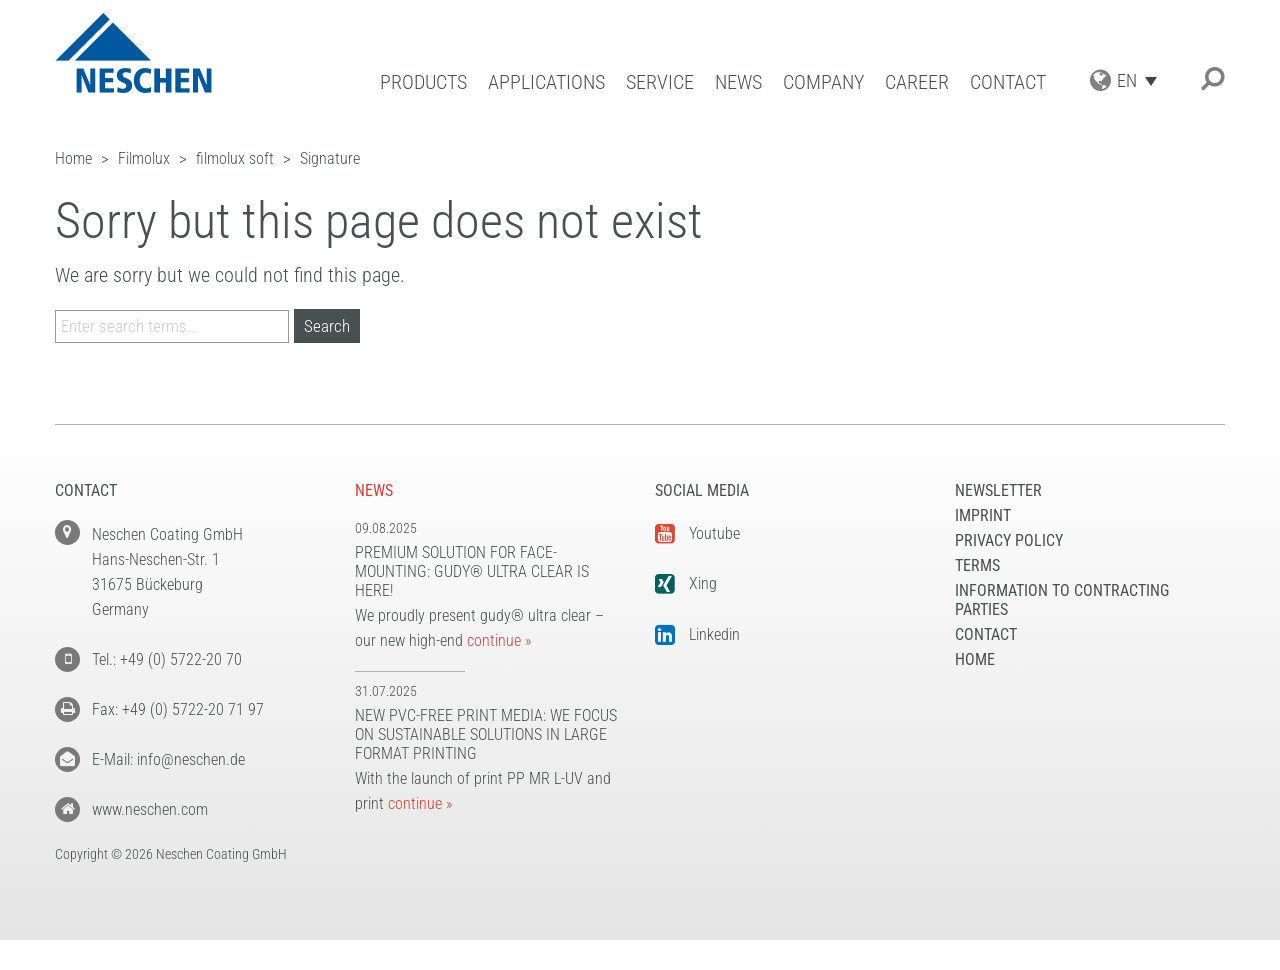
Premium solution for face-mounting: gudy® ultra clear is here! (472, 571)
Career (917, 82)
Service (660, 82)
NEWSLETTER (998, 490)
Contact (1008, 82)
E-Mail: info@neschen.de (168, 759)
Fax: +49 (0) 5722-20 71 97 (178, 709)
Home (975, 659)
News (738, 82)
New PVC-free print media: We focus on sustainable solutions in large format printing (486, 734)
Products (423, 82)
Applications (546, 82)
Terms (977, 565)
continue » (499, 640)
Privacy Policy (1009, 540)
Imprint (983, 515)
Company (823, 82)
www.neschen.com (150, 809)
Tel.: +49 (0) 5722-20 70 (167, 659)
